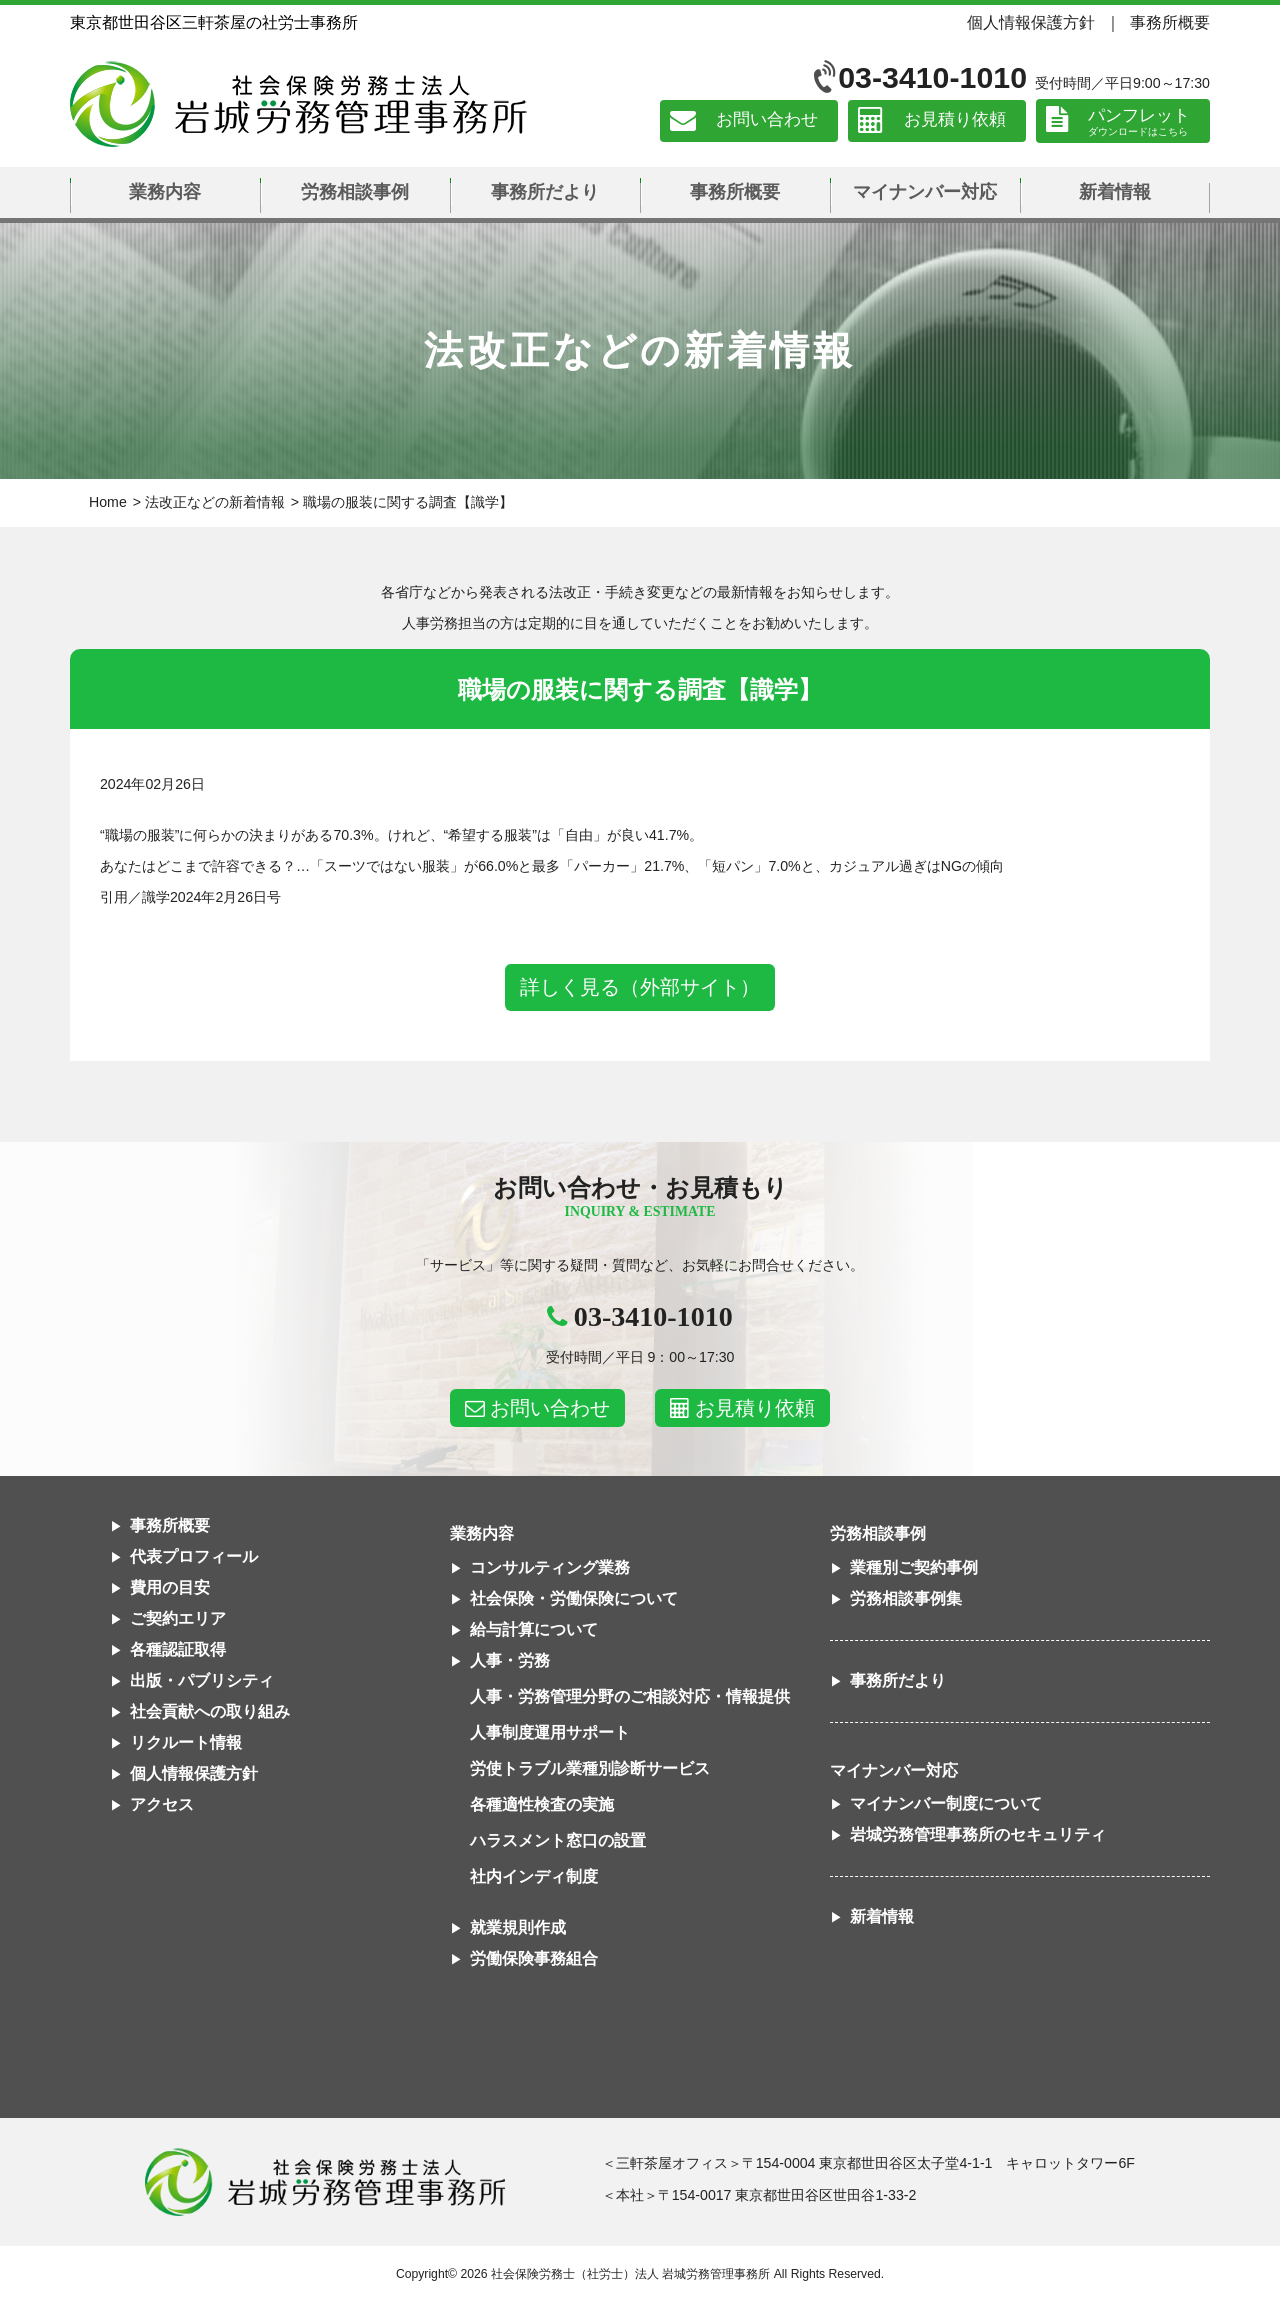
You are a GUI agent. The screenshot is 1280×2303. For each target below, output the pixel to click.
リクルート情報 (186, 1742)
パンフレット (1139, 115)
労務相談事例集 (906, 1598)
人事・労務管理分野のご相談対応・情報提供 (630, 1696)
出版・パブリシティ (202, 1680)
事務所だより (545, 192)
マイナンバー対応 (925, 192)
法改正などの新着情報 (215, 502)
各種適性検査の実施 (542, 1804)
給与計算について (534, 1629)
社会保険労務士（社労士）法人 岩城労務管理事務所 (630, 2274)
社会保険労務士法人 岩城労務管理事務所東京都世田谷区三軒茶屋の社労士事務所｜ (325, 2182)
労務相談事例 (355, 192)
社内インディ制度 (534, 1876)
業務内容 (165, 192)
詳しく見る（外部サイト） (640, 987)
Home (108, 502)
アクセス (162, 1804)
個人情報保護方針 (1031, 22)
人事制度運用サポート (550, 1732)
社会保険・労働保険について (574, 1598)
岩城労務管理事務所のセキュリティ (978, 1834)
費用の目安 (170, 1587)
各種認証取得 (178, 1649)
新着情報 (1115, 192)
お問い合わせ (767, 120)
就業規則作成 (518, 1927)
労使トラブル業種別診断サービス (590, 1768)
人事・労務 (510, 1660)
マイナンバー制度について (946, 1803)
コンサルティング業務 (550, 1567)
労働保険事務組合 (534, 1958)
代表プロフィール (194, 1556)
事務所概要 (1170, 22)
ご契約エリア (178, 1618)
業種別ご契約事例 (914, 1567)
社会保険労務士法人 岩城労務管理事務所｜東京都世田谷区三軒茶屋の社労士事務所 (298, 104)
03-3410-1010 (932, 77)
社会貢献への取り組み (210, 1711)
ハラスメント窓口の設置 (558, 1840)
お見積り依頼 (955, 120)
